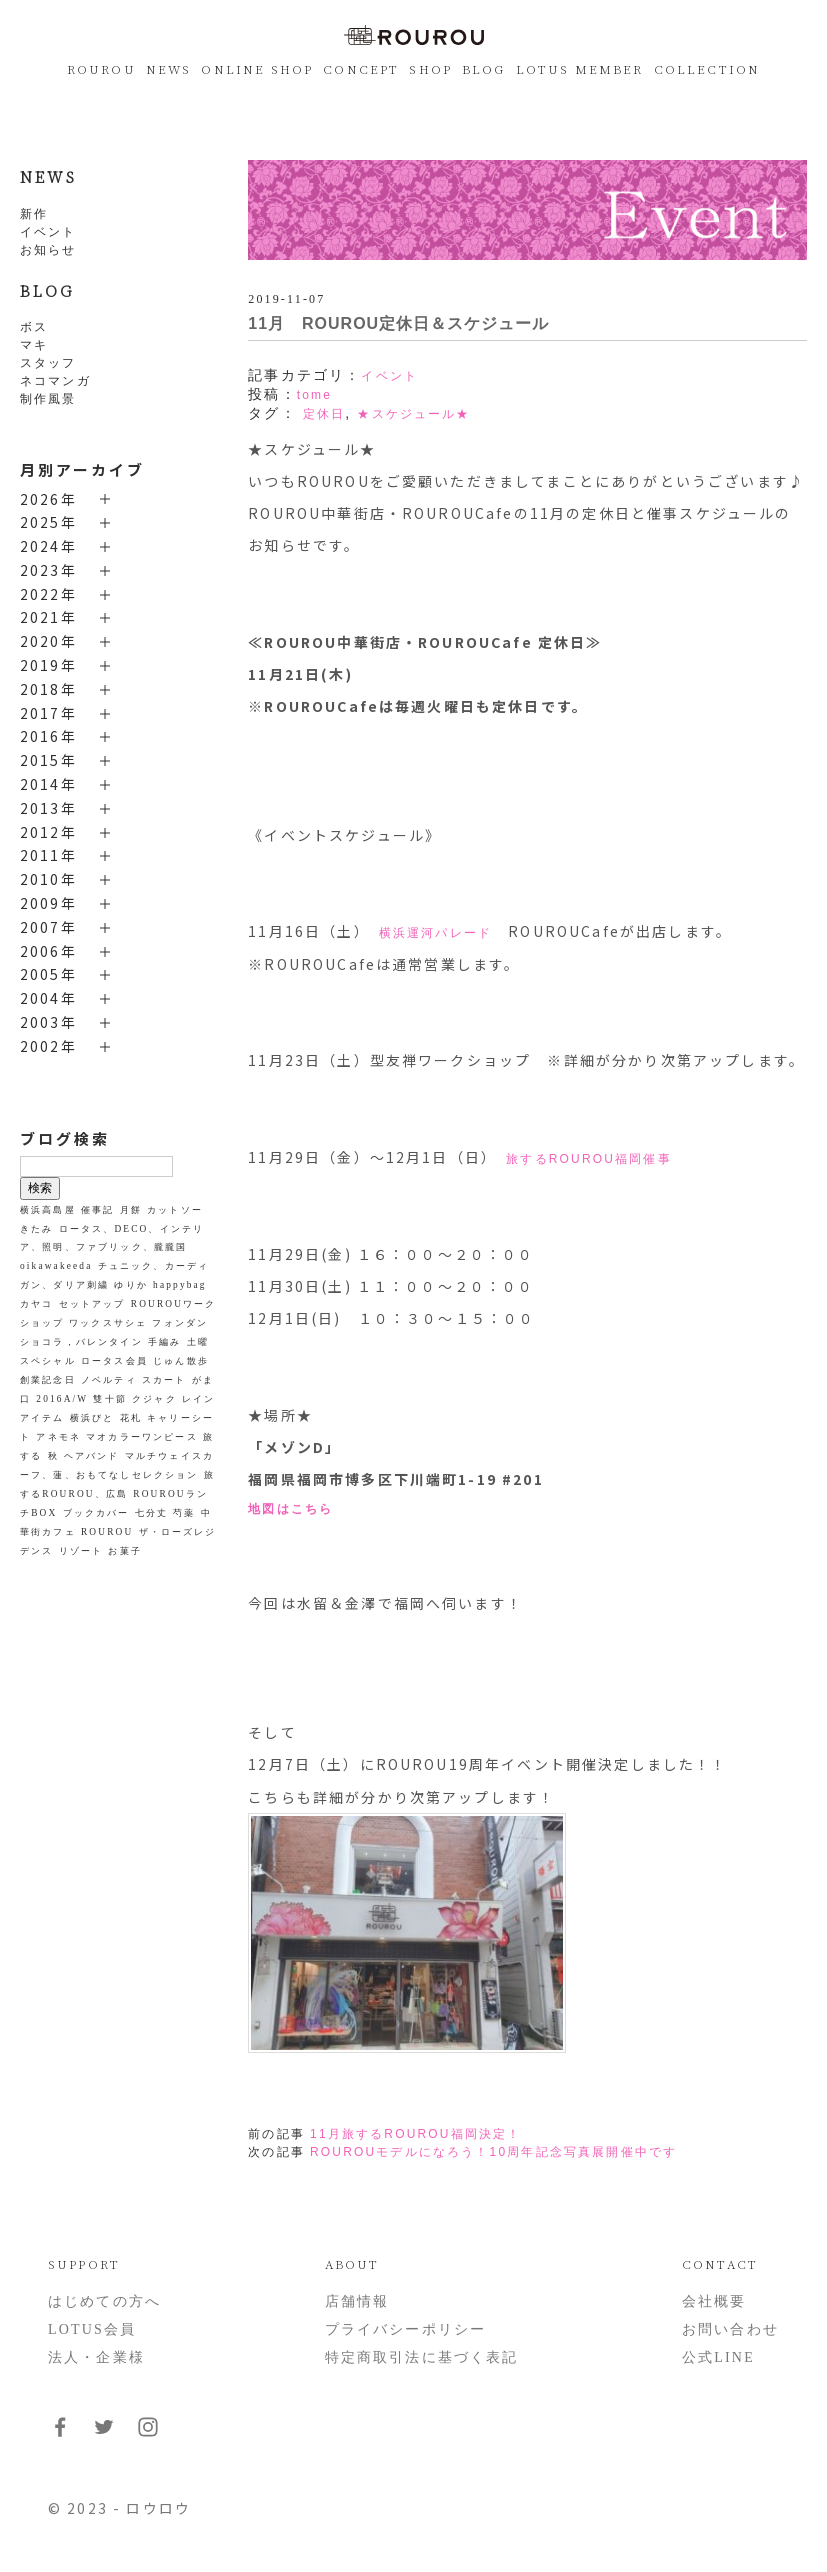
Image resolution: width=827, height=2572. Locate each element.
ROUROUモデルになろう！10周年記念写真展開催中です (493, 2152)
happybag (180, 1285)
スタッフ (48, 363)
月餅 (131, 1210)
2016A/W (62, 1399)
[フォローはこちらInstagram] (148, 2434)
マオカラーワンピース (142, 1437)
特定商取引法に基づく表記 (422, 2357)
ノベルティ (109, 1380)
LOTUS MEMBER (580, 68)
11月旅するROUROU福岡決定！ (415, 2134)
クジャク (154, 1399)
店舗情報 (357, 2301)
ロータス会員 (114, 1361)
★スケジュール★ (413, 414)
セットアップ (92, 1304)
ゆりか (130, 1285)
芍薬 (184, 1513)
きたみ (36, 1229)
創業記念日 (48, 1380)
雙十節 (109, 1399)
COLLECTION (707, 68)
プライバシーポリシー (406, 2329)
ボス (34, 327)
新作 (34, 214)
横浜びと (92, 1418)
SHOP (430, 68)
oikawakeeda (56, 1266)
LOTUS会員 (92, 2329)
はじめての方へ (104, 2301)
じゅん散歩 (181, 1361)
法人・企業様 (96, 2357)
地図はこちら (290, 1509)
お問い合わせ (730, 2329)
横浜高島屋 (48, 1210)
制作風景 (48, 399)
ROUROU (101, 68)
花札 (131, 1418)
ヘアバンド (92, 1456)
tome (314, 395)
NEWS (169, 68)
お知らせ (48, 250)
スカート (164, 1380)
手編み (164, 1342)
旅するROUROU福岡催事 (588, 1159)
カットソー (175, 1210)
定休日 (324, 414)
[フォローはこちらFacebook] (60, 2434)
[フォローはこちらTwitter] (104, 2434)
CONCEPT (361, 68)
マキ (34, 345)
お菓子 (124, 1551)
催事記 (97, 1210)
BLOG (484, 68)
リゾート (81, 1551)
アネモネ (58, 1437)
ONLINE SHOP (257, 68)
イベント (48, 232)
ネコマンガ (55, 381)
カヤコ (36, 1304)
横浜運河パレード (435, 933)
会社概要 (714, 2301)
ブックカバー (96, 1513)
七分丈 (151, 1513)
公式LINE (718, 2357)
